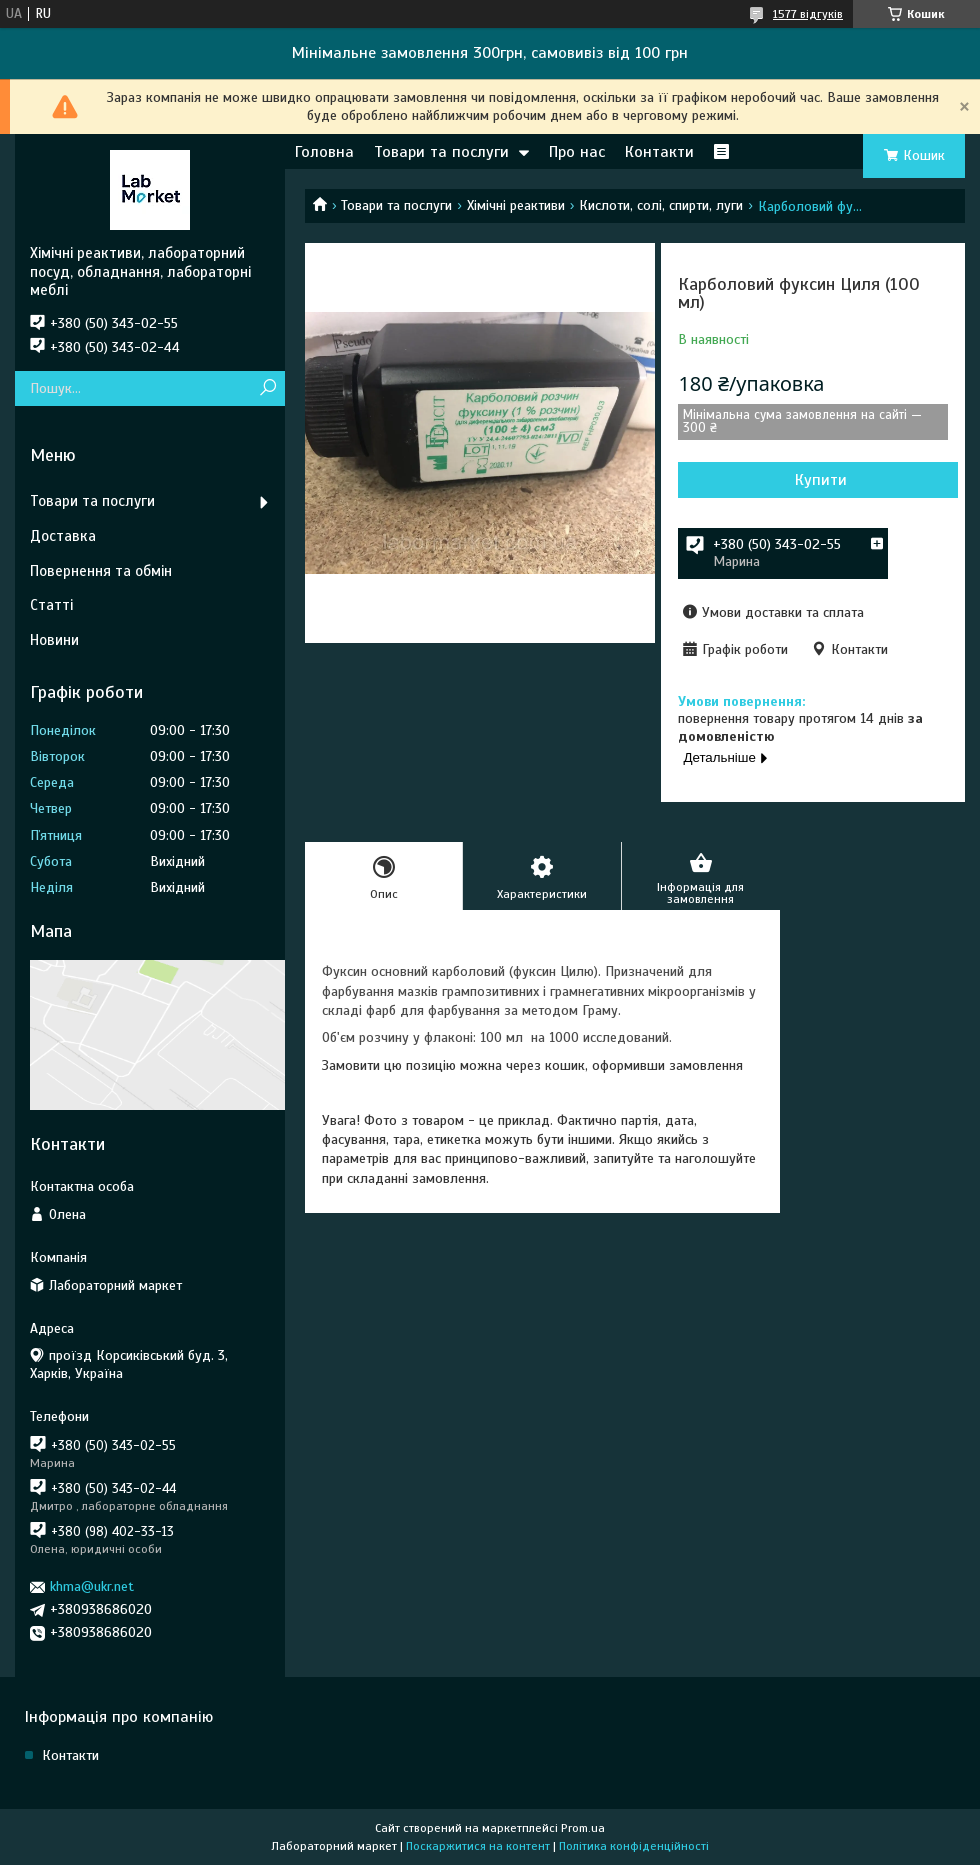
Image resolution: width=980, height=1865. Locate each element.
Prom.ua (583, 1828)
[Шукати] (267, 388)
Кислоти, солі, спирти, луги (661, 205)
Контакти (659, 152)
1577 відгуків (808, 14)
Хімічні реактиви (516, 205)
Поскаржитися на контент (478, 1846)
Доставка (63, 536)
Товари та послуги (441, 152)
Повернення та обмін (101, 571)
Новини (54, 640)
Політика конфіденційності (634, 1846)
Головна (324, 152)
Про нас (577, 152)
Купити (821, 480)
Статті (51, 605)
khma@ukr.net (92, 1586)
